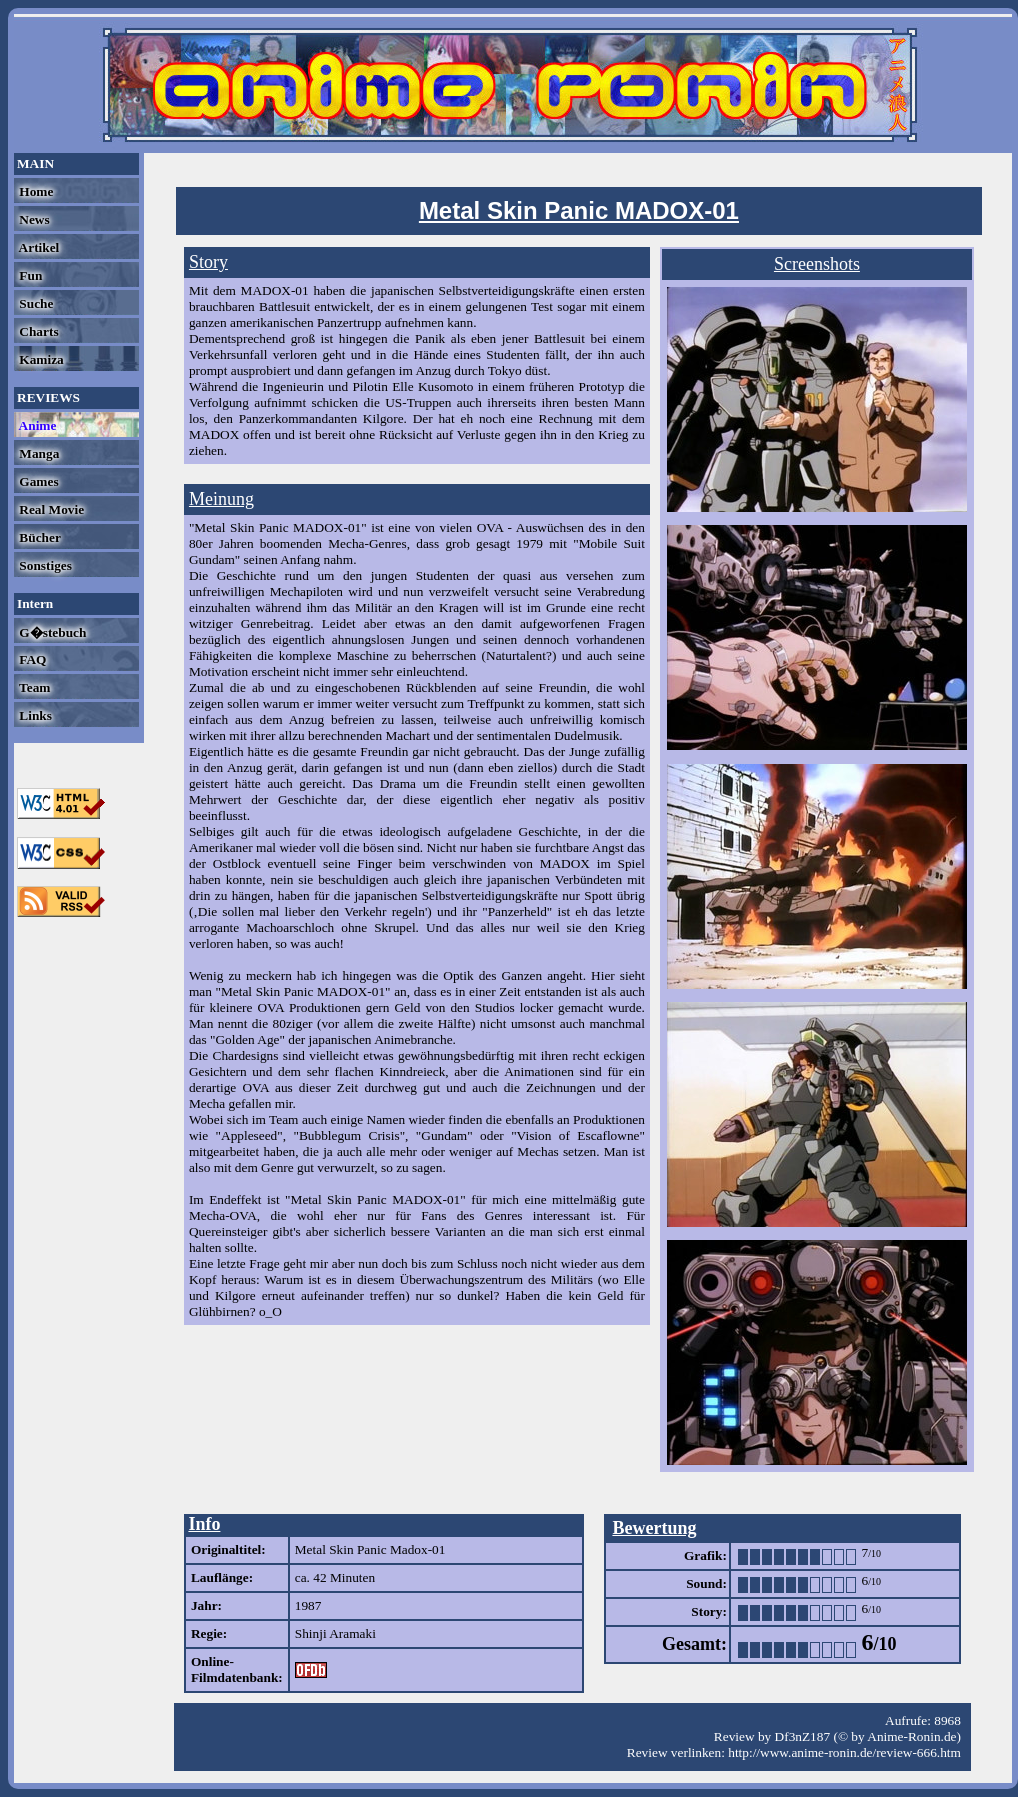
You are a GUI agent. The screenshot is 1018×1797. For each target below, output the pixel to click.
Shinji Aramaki (335, 1633)
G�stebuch (51, 632)
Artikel (37, 247)
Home (34, 191)
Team (33, 687)
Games (37, 481)
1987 (308, 1605)
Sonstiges (44, 565)
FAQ (31, 659)
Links (34, 715)
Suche (34, 303)
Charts (37, 331)
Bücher (38, 537)
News (33, 219)
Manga (37, 453)
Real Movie (50, 509)
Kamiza (40, 359)
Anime (36, 425)
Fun (29, 275)
